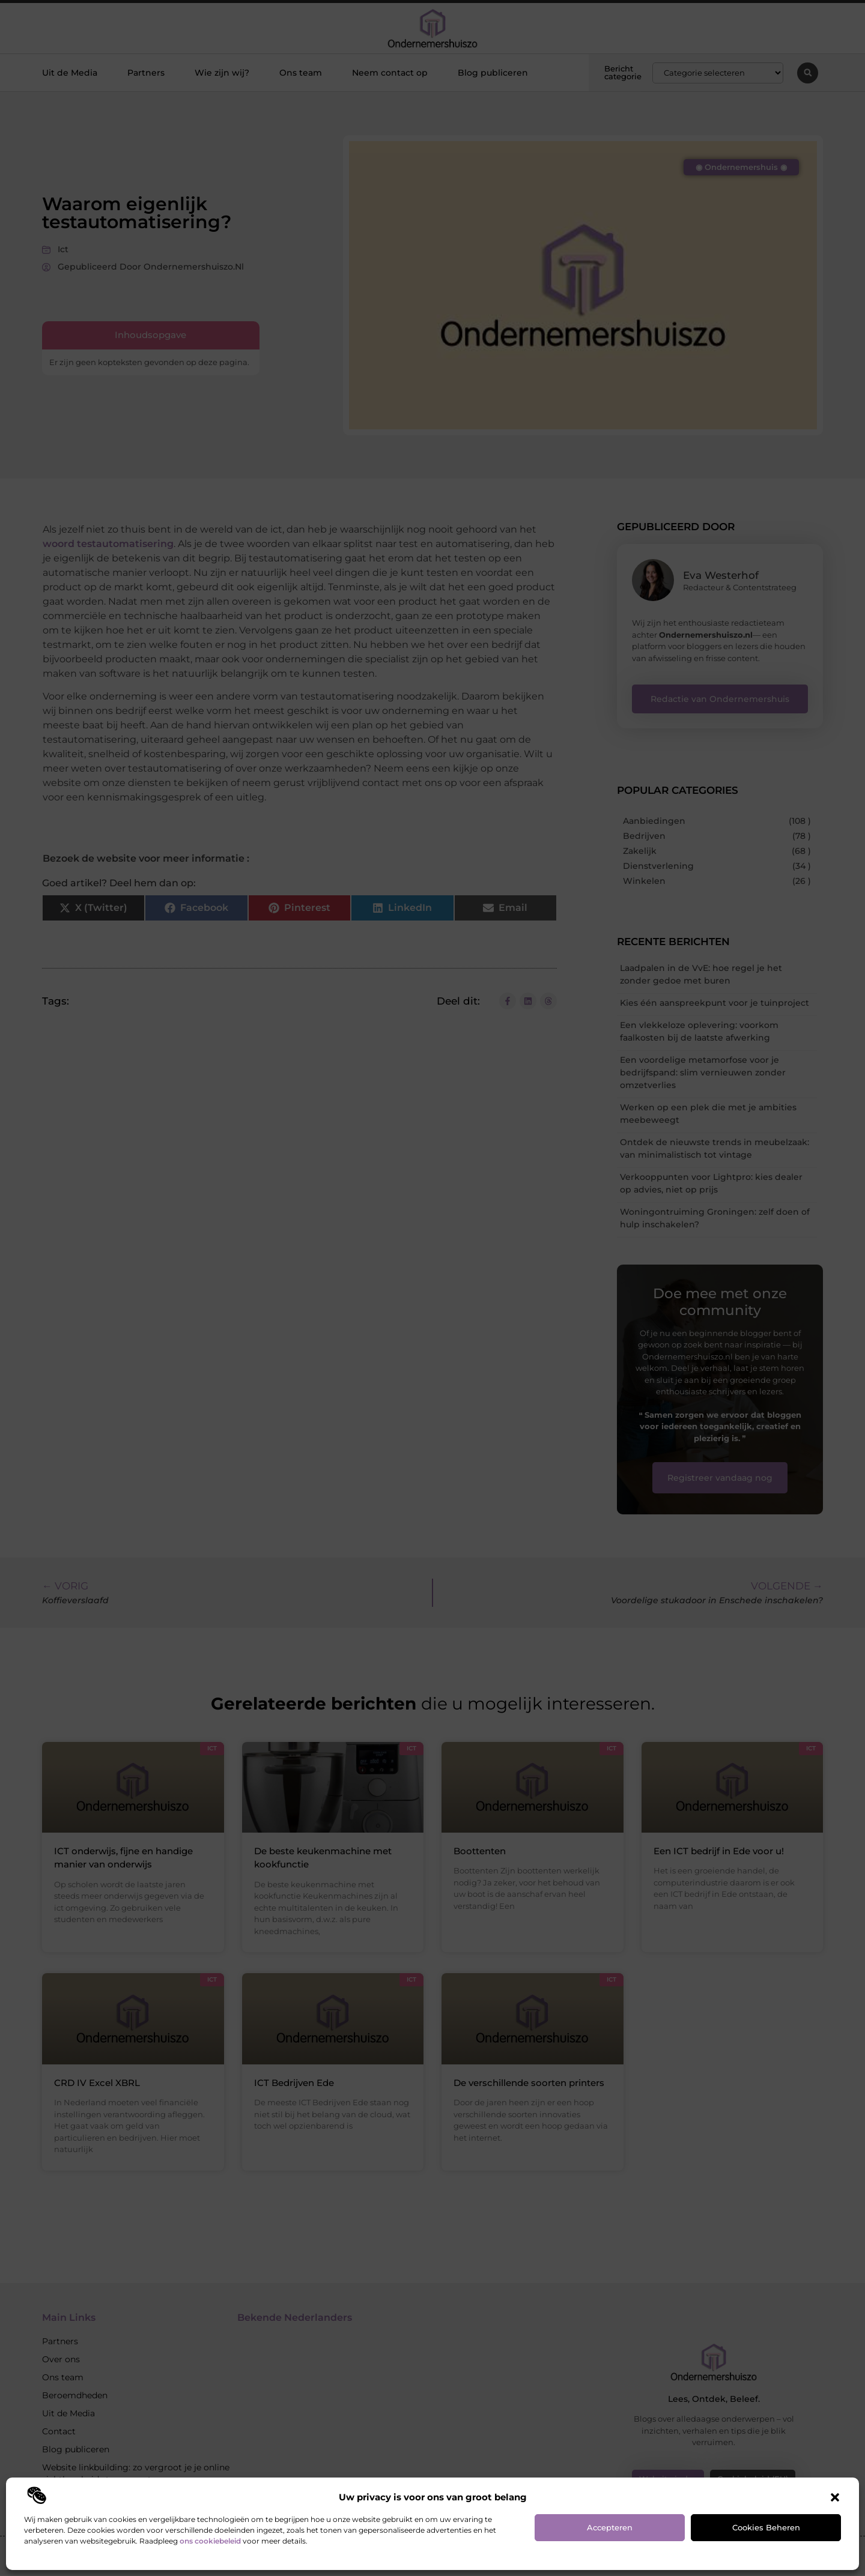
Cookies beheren (766, 2527)
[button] (835, 2497)
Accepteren (610, 2527)
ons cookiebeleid (210, 2540)
